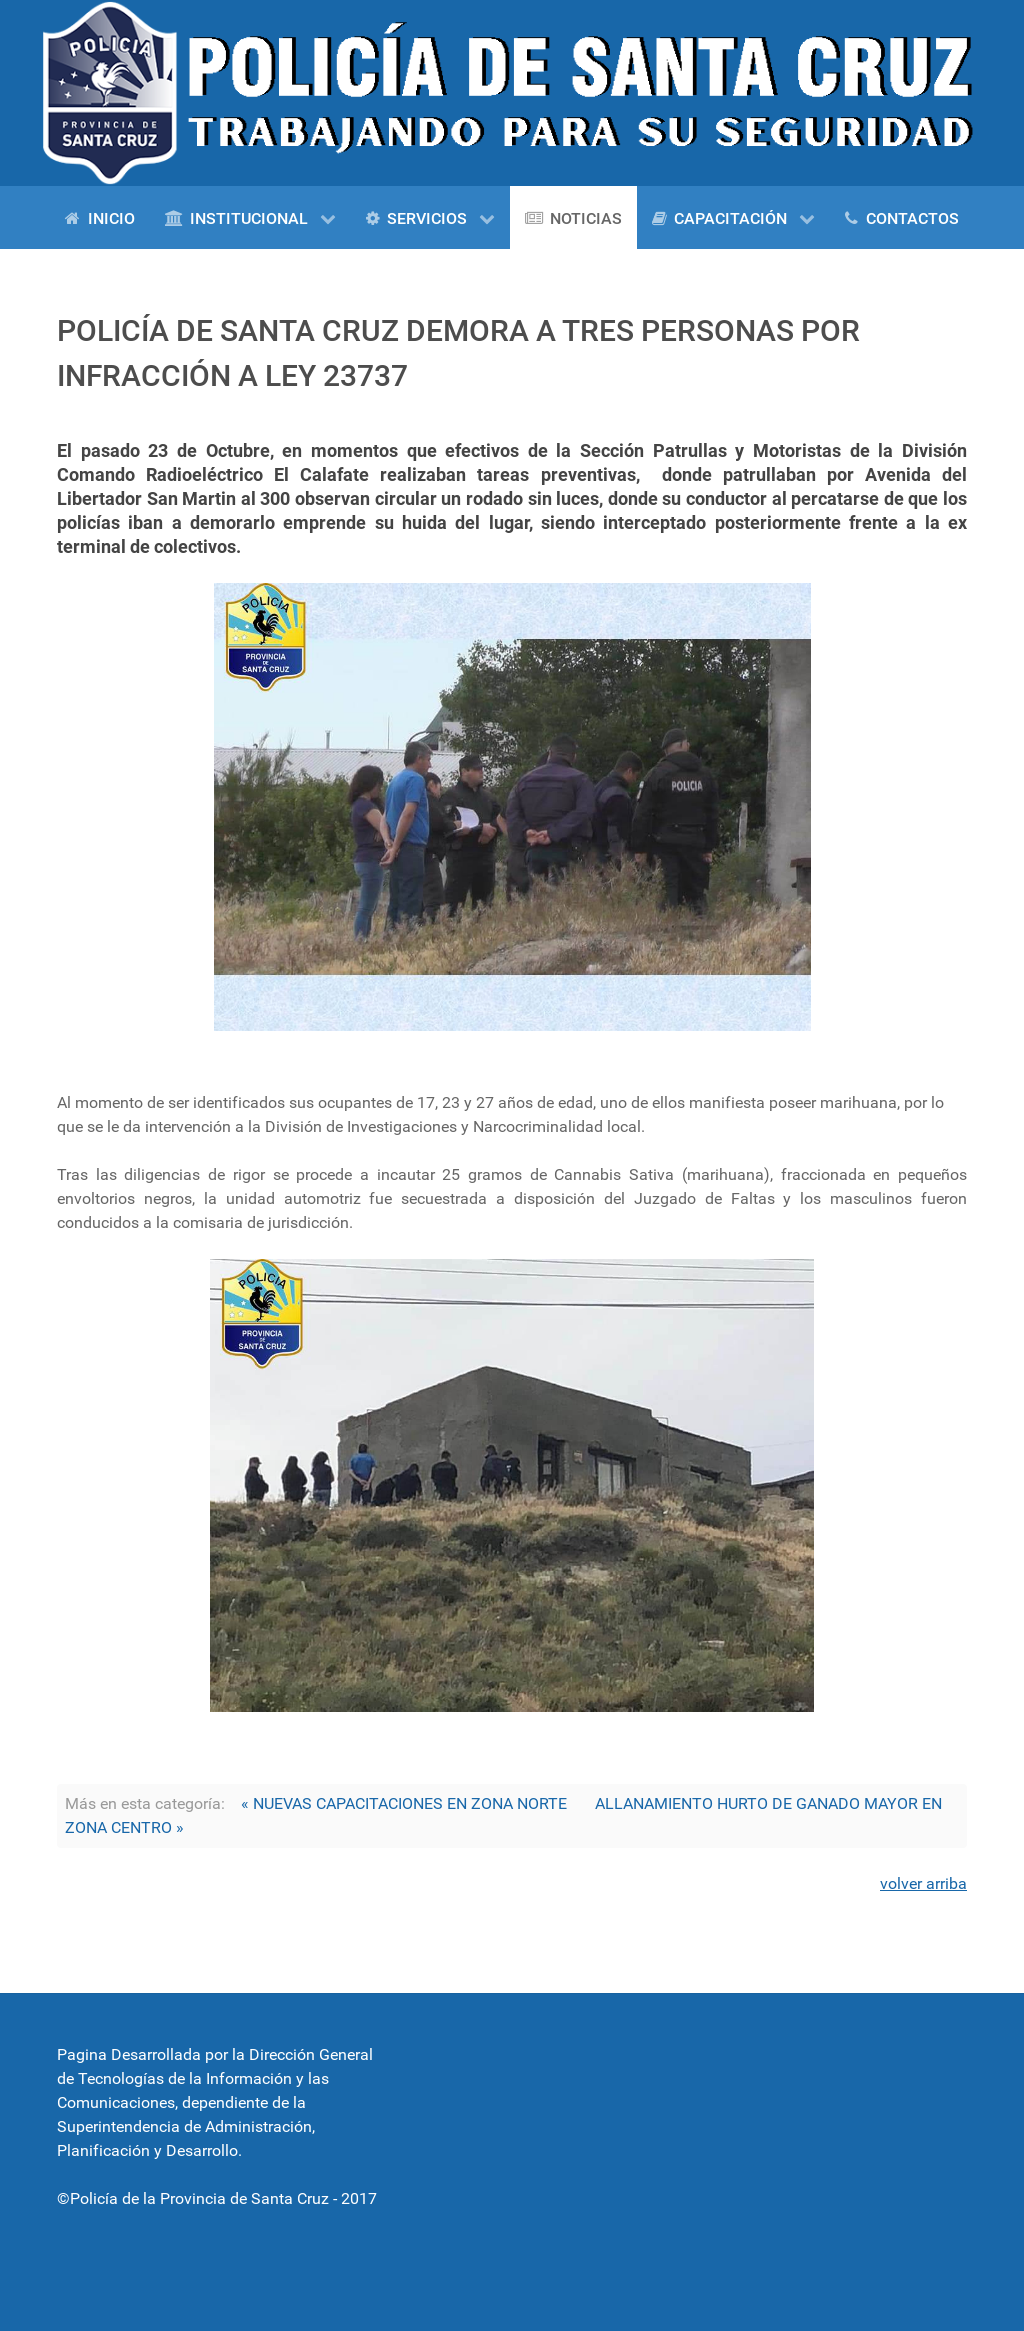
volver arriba (923, 1883)
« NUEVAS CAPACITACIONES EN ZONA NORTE (404, 1803)
